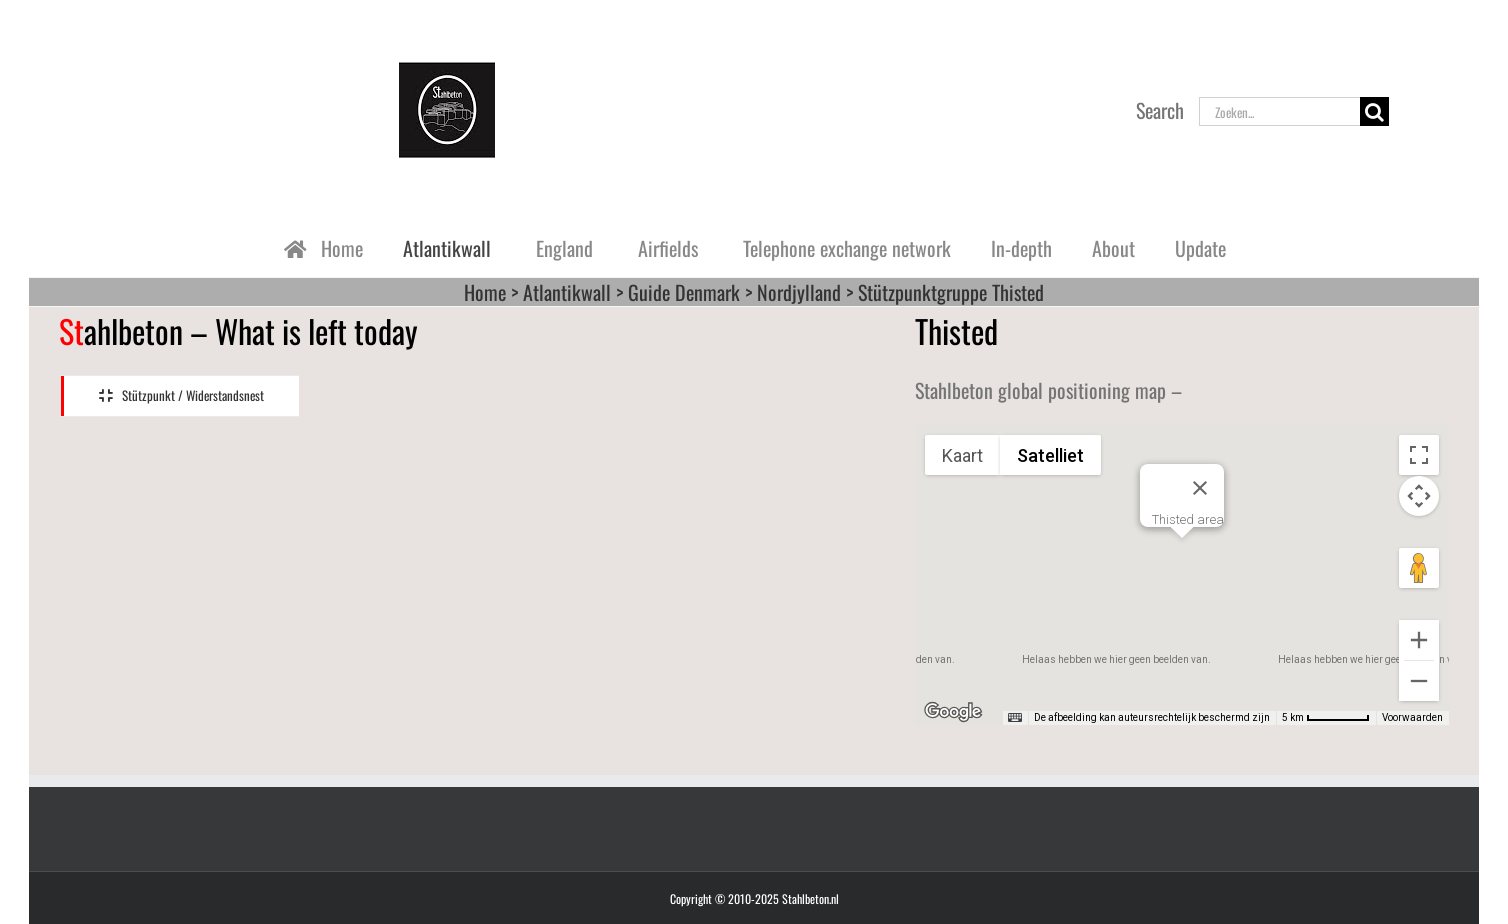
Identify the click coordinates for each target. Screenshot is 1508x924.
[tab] (180, 396)
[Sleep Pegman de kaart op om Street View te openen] (1419, 568)
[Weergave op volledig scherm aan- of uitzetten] (1419, 455)
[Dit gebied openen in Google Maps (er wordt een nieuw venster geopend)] (953, 712)
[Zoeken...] (1279, 111)
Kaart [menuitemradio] (962, 455)
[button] (1182, 556)
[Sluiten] (1200, 488)
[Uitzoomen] (1419, 681)
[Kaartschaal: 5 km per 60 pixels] (1326, 718)
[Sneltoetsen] (1015, 718)
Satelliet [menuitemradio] (1050, 455)
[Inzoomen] (1419, 640)
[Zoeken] (1374, 111)
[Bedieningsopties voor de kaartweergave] (1419, 496)
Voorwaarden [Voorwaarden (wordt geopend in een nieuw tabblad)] (1412, 717)
